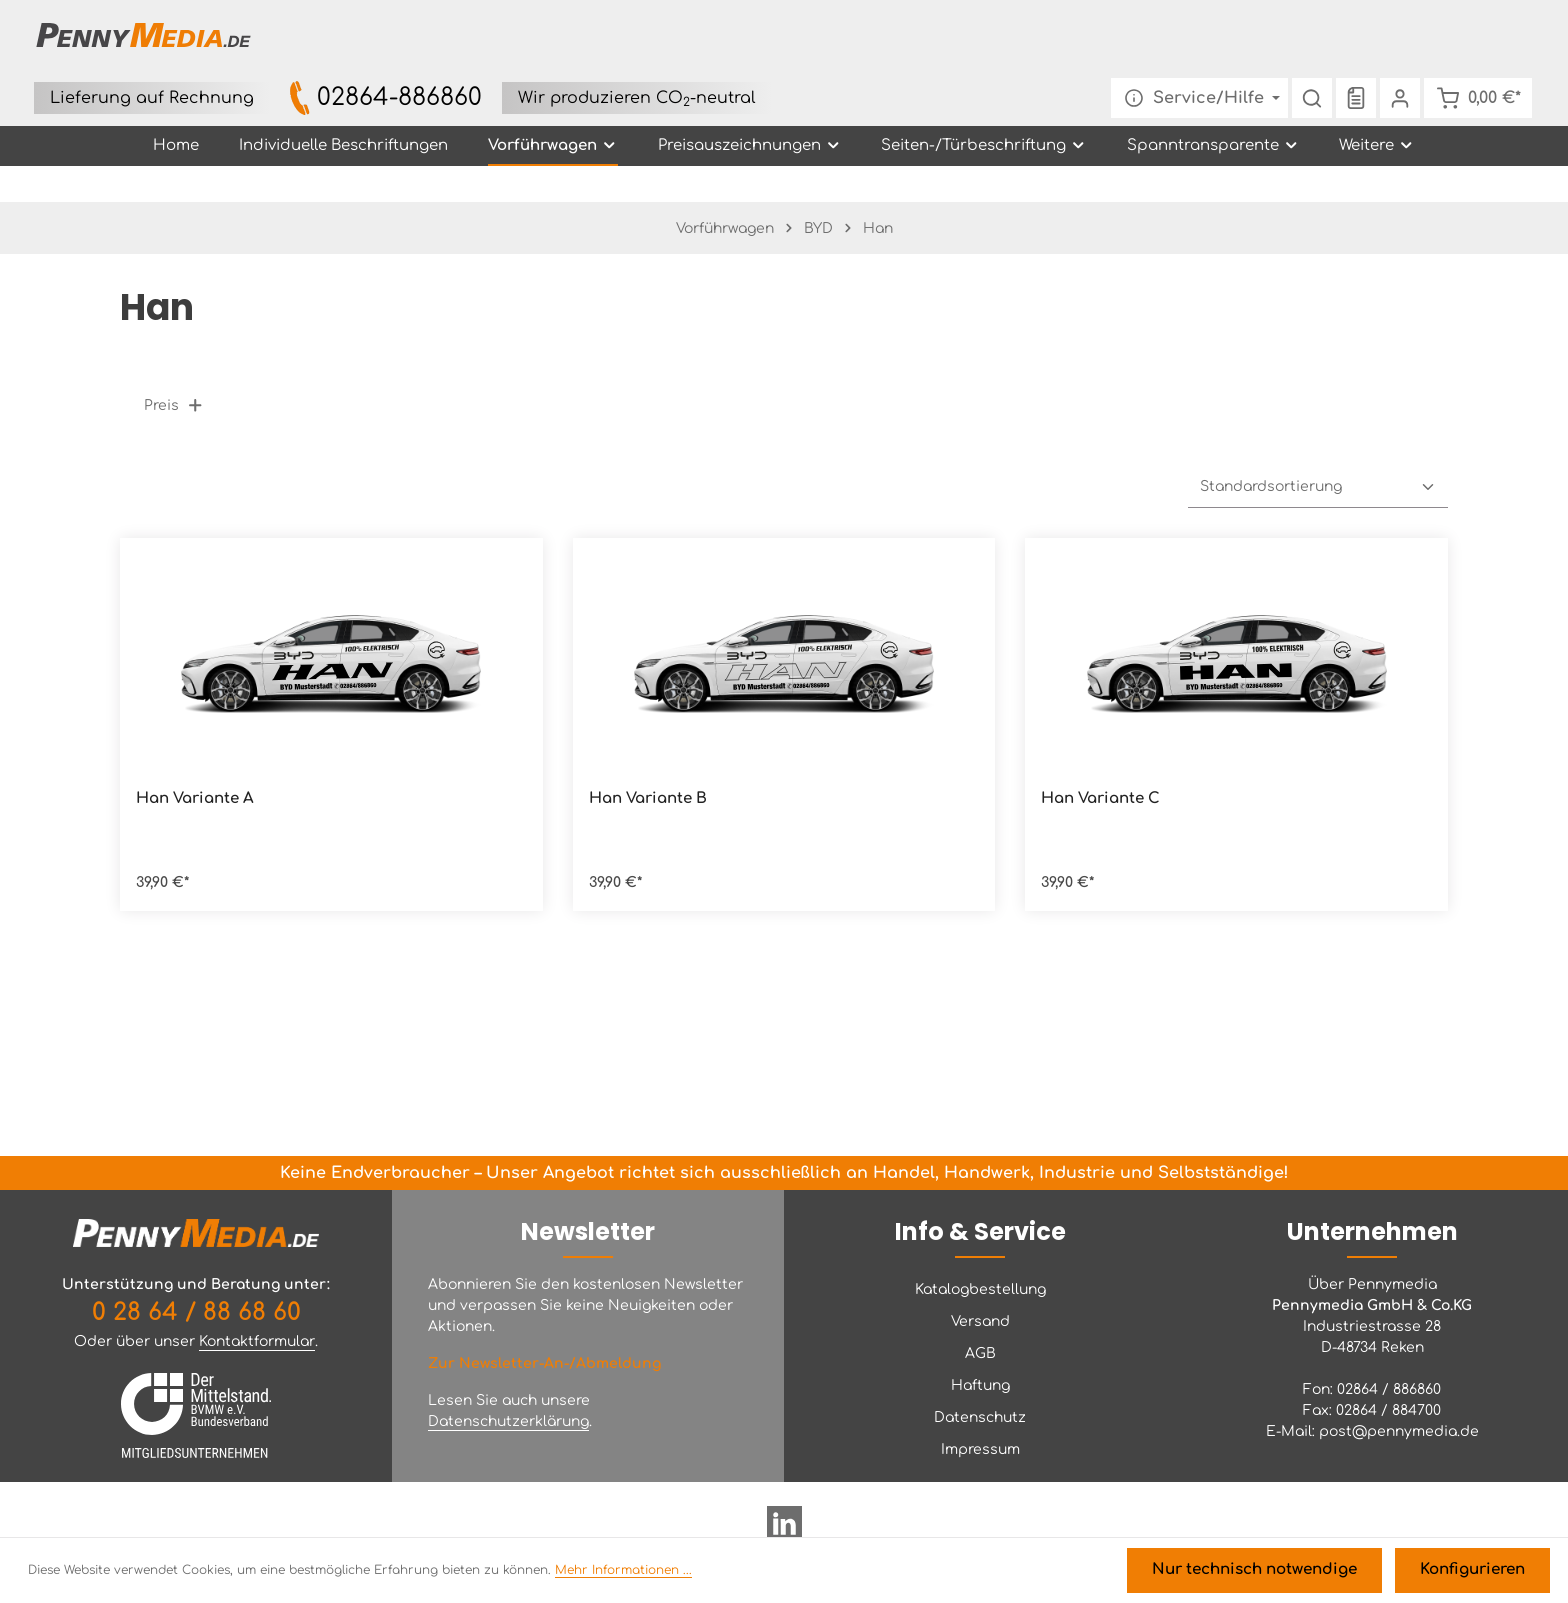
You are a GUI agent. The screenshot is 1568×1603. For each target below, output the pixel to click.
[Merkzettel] (1347, 40)
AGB (980, 1353)
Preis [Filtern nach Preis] (174, 359)
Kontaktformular (257, 1341)
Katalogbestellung (980, 1289)
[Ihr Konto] (1391, 40)
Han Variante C (1100, 752)
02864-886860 (774, 23)
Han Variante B (648, 752)
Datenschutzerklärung (508, 1421)
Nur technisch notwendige (1271, 1573)
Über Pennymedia (1372, 1284)
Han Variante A (195, 752)
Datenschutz (980, 1417)
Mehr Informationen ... (623, 1574)
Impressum (980, 1449)
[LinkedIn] (784, 1531)
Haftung (980, 1385)
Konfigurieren (1477, 1573)
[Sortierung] (1318, 441)
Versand (980, 1321)
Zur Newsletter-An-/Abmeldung (544, 1363)
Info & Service (980, 1231)
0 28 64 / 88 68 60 (196, 1312)
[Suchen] (1303, 40)
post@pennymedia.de (1399, 1431)
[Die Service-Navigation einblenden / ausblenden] (1190, 40)
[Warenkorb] (1473, 40)
